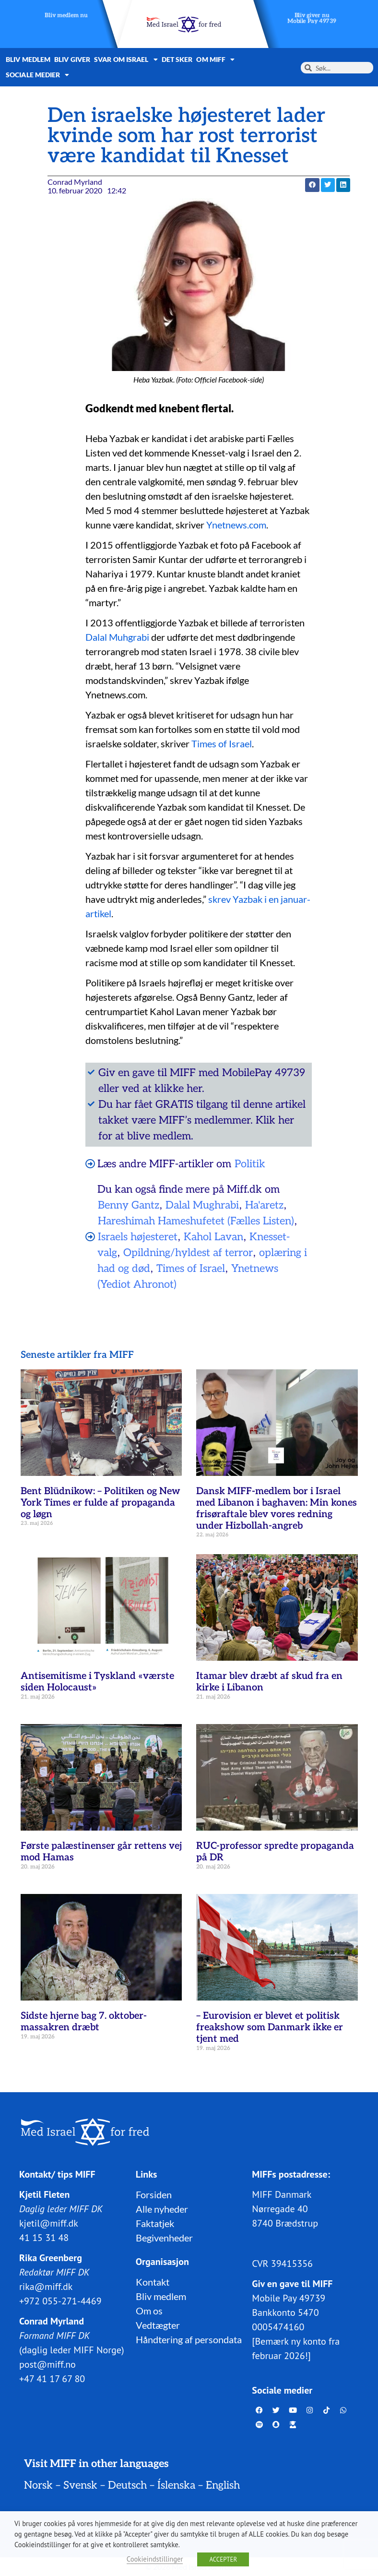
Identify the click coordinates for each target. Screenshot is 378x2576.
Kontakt (152, 2281)
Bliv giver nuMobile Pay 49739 (311, 18)
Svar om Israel (126, 59)
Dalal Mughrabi (202, 1205)
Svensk (80, 2485)
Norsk (38, 2485)
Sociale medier (38, 75)
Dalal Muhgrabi (118, 637)
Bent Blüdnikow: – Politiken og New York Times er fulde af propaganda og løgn (100, 1503)
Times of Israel (221, 743)
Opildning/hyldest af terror (188, 1252)
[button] (312, 185)
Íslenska (176, 2485)
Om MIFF (215, 59)
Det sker (177, 59)
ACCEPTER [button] (223, 2559)
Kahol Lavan (213, 1237)
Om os (149, 2310)
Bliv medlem (28, 59)
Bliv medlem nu (66, 15)
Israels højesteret (137, 1237)
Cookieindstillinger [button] (155, 2559)
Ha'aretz (264, 1205)
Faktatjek (155, 2223)
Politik (250, 1164)
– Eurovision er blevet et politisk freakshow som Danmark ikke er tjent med (269, 2027)
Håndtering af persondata (189, 2339)
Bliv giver (72, 59)
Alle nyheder (162, 2208)
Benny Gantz (128, 1205)
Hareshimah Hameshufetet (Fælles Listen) (196, 1221)
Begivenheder (164, 2237)
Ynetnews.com (236, 524)
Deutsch (127, 2485)
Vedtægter (158, 2324)
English (223, 2485)
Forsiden (154, 2194)
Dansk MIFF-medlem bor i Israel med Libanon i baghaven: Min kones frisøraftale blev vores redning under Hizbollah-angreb (276, 1509)
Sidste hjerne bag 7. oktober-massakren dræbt (84, 2021)
